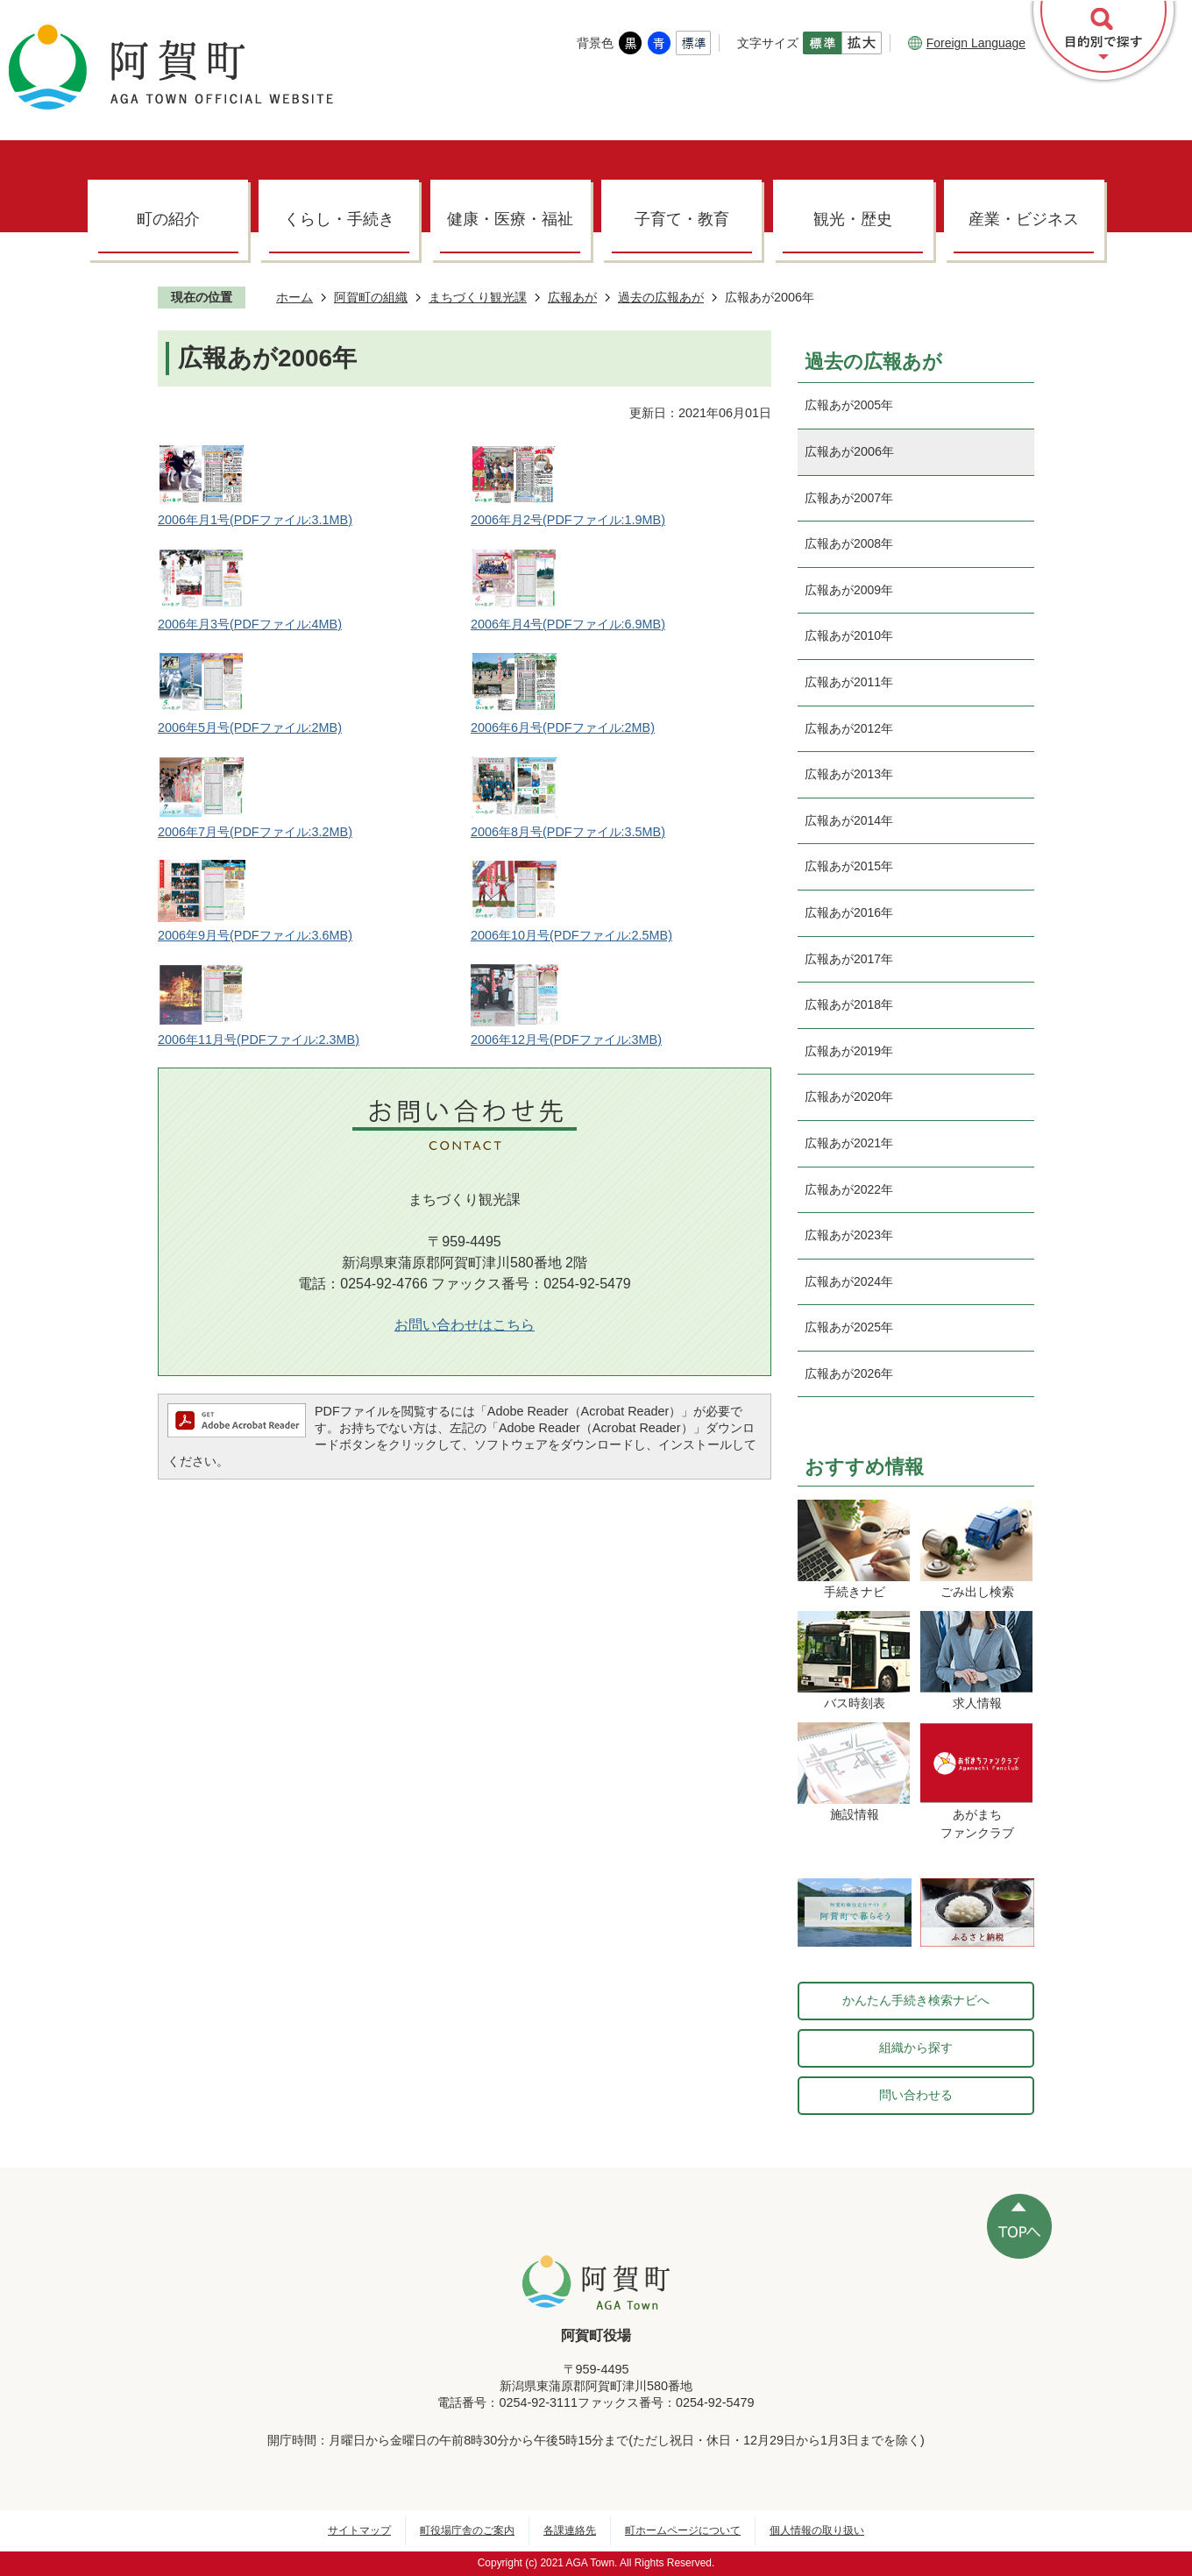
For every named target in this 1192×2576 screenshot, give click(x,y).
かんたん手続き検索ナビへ (916, 2000)
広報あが (572, 297)
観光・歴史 (852, 219)
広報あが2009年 (849, 590)
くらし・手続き (339, 219)
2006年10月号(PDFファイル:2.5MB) (571, 935)
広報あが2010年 (849, 635)
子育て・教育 (682, 219)
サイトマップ (359, 2530)
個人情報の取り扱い (817, 2530)
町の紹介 (168, 219)
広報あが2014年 (849, 820)
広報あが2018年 (849, 1004)
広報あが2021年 (849, 1143)
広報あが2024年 (849, 1281)
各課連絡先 (569, 2530)
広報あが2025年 (849, 1327)
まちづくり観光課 (478, 297)
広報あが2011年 (849, 682)
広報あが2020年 (849, 1096)
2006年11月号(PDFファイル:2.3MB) (258, 1040)
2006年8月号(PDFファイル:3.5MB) (568, 832)
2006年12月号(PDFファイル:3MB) (566, 1040)
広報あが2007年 (849, 498)
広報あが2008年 (849, 543)
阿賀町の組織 (371, 297)
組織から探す (916, 2047)
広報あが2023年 (849, 1235)
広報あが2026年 (849, 1373)
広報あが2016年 (849, 912)
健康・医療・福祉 (510, 219)
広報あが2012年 (849, 728)
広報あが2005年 (849, 405)
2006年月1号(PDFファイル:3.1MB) (255, 520)
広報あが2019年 (849, 1051)
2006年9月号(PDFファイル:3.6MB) (255, 935)
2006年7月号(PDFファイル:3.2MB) (255, 832)
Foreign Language (966, 43)
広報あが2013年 (849, 774)
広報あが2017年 (849, 959)
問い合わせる (916, 2095)
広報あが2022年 (849, 1189)
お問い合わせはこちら (464, 1324)
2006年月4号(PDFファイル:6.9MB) (568, 624)
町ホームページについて (683, 2530)
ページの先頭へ (1019, 2226)
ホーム (294, 297)
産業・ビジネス (1023, 219)
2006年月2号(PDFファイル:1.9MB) (568, 520)
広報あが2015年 (849, 866)
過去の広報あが (661, 297)
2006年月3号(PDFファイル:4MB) (250, 624)
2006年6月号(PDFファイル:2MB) (563, 727)
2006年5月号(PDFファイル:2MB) (250, 727)
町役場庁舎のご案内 (467, 2530)
